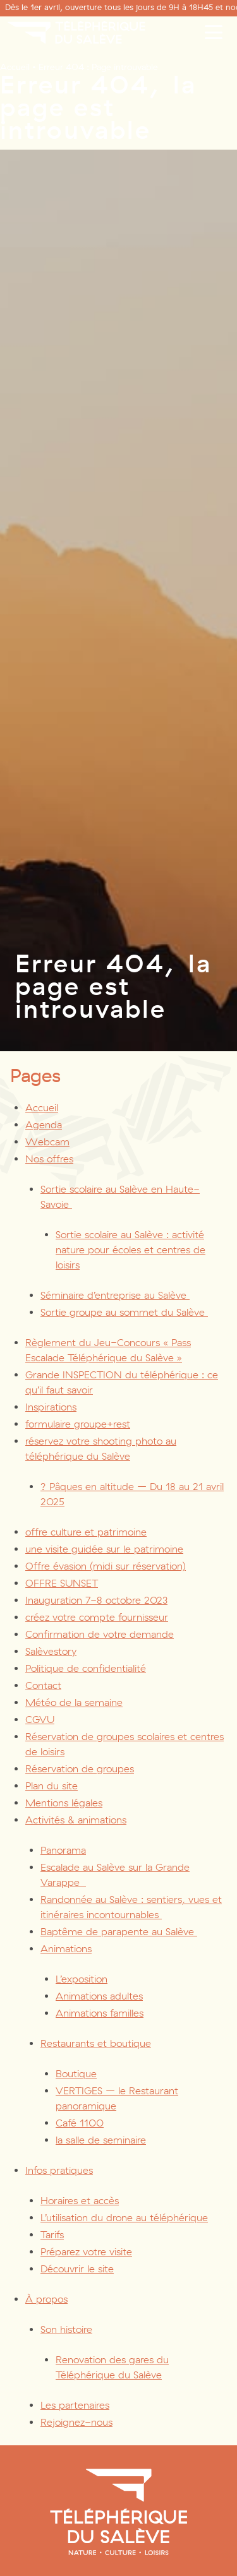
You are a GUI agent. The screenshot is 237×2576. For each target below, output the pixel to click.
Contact (43, 1685)
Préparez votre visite (86, 2252)
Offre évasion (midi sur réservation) (105, 1566)
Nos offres (49, 1159)
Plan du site (51, 1786)
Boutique (76, 2074)
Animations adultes (99, 1996)
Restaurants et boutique (95, 2043)
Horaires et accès (79, 2201)
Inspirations (50, 1407)
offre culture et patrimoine (86, 1532)
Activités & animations (75, 1820)
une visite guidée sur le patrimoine (104, 1549)
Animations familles (99, 2013)
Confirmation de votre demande (99, 1634)
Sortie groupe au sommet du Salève (124, 1312)
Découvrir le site (77, 2269)
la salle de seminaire (101, 2140)
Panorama (63, 1850)
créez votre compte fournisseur (96, 1617)
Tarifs (52, 2235)
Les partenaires (74, 2405)
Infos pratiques (59, 2170)
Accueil (15, 67)
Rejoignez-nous (76, 2422)
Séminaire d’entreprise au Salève (115, 1295)
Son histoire (66, 2329)
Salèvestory (50, 1651)
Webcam (47, 1142)
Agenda (43, 1125)
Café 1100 (80, 2123)
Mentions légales (63, 1803)
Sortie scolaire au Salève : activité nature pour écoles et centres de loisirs (130, 1250)
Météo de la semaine (74, 1702)
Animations (66, 1949)
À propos (46, 2299)
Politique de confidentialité (85, 1668)
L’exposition (81, 1979)
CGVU (39, 1720)
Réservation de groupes (79, 1769)
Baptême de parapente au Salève (118, 1932)
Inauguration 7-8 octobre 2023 (96, 1600)
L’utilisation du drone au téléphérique (124, 2218)
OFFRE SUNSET (61, 1583)
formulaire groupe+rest (77, 1424)
